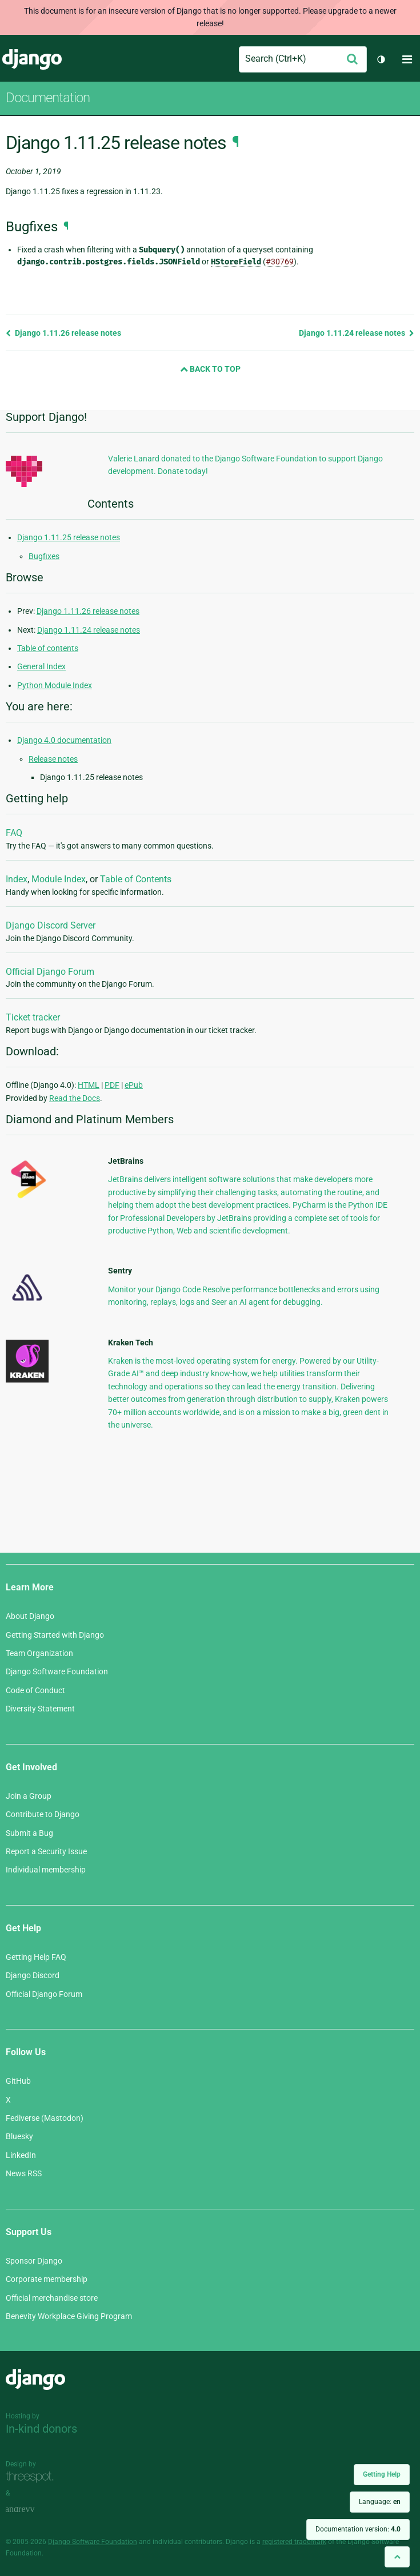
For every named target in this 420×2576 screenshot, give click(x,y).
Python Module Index (54, 685)
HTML (88, 1085)
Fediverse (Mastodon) (44, 2118)
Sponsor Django (34, 2260)
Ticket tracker (33, 1017)
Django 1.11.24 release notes (356, 332)
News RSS (24, 2173)
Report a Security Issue (46, 1851)
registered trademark (294, 2542)
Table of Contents (135, 879)
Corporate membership (46, 2279)
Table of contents (47, 648)
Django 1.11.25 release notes (68, 537)
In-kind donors (41, 2429)
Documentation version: (358, 2529)
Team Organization (39, 1653)
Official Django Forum (50, 971)
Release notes (53, 758)
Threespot (32, 2477)
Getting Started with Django (55, 1634)
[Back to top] (397, 2557)
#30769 (280, 261)
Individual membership (46, 1869)
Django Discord (32, 1975)
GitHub (18, 2080)
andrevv (32, 2509)
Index (16, 879)
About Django (30, 1616)
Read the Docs (74, 1098)
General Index (41, 666)
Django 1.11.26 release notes (63, 332)
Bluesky (19, 2136)
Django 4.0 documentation (64, 740)
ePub (134, 1085)
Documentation (48, 98)
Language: (380, 2502)
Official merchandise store (52, 2297)
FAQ (14, 832)
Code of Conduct (35, 1690)
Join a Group (28, 1796)
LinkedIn (21, 2155)
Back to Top (210, 368)
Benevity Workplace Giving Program (69, 2316)
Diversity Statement (40, 1708)
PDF (112, 1085)
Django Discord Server (50, 925)
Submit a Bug (29, 1833)
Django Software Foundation (57, 1671)
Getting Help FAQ (36, 1957)
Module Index (58, 879)
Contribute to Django (42, 1814)
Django (32, 59)
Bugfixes (44, 556)
